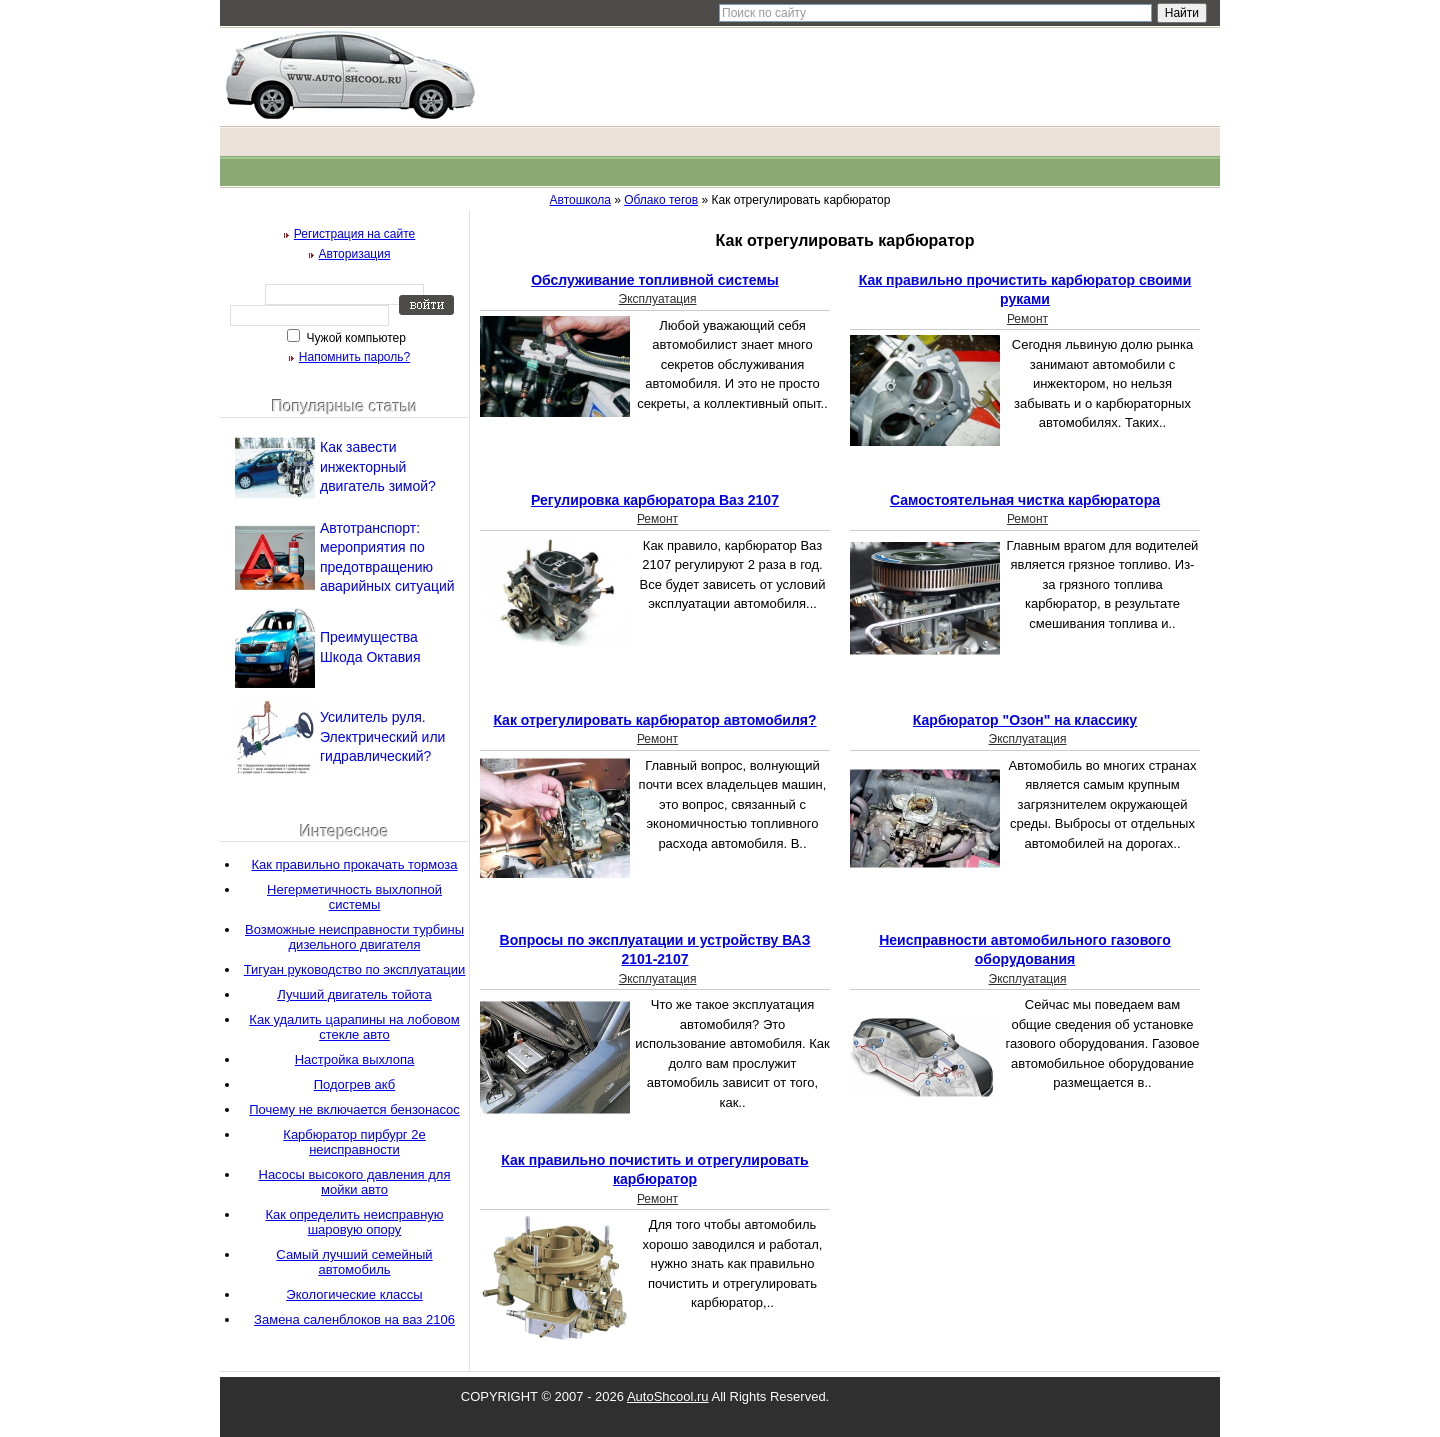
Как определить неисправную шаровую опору (354, 1222)
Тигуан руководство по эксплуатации (355, 969)
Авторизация (355, 254)
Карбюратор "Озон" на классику (1025, 720)
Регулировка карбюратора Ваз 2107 (655, 500)
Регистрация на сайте (355, 234)
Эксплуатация (658, 299)
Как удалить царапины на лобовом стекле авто (354, 1027)
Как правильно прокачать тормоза (354, 864)
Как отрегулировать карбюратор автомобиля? (654, 720)
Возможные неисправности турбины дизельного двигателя (354, 937)
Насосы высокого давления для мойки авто (355, 1182)
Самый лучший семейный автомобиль (354, 1262)
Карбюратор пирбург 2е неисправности (354, 1142)
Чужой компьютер (354, 338)
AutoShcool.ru (668, 1396)
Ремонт (1027, 319)
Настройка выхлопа (355, 1059)
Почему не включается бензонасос (354, 1109)
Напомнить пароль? (354, 357)
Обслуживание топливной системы (655, 280)
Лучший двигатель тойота (354, 994)
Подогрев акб (354, 1084)
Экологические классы (354, 1294)
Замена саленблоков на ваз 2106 (354, 1319)
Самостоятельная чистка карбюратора (1025, 500)
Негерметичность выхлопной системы (354, 897)
